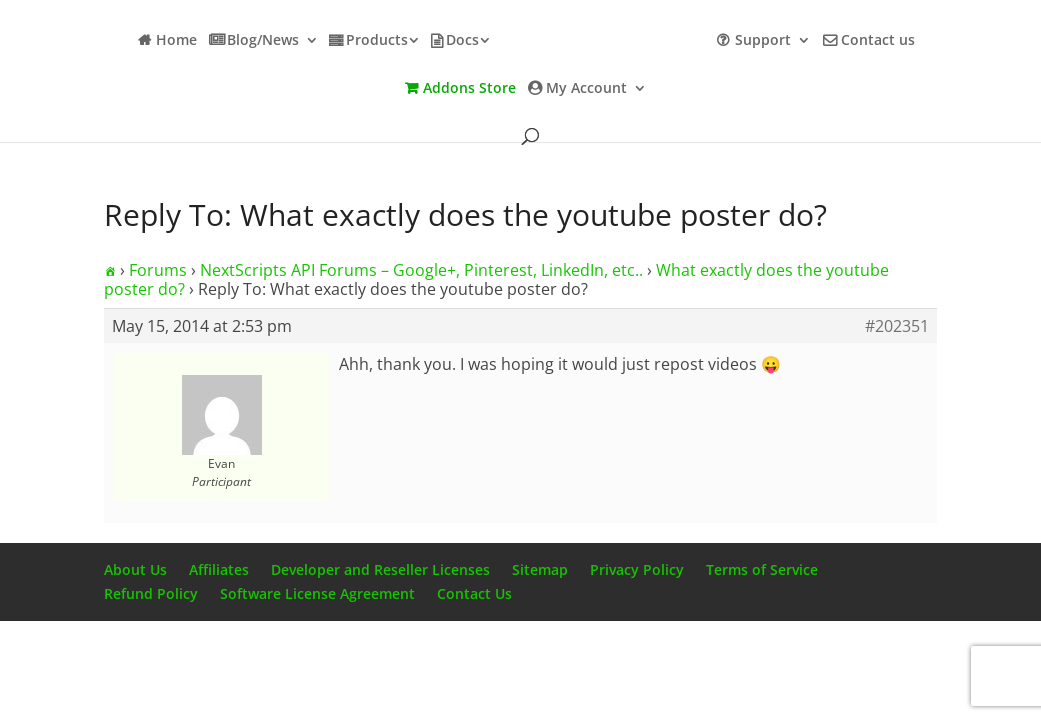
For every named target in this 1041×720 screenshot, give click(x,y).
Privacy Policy (637, 569)
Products (377, 41)
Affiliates (219, 569)
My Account (586, 89)
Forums (158, 270)
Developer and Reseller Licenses (380, 569)
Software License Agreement (317, 593)
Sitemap (540, 569)
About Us (135, 569)
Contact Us (474, 593)
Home (176, 41)
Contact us (878, 41)
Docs (462, 41)
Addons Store (469, 89)
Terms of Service (762, 569)
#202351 (897, 326)
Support (763, 41)
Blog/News (263, 41)
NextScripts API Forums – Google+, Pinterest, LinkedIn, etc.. (421, 270)
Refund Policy (151, 593)
